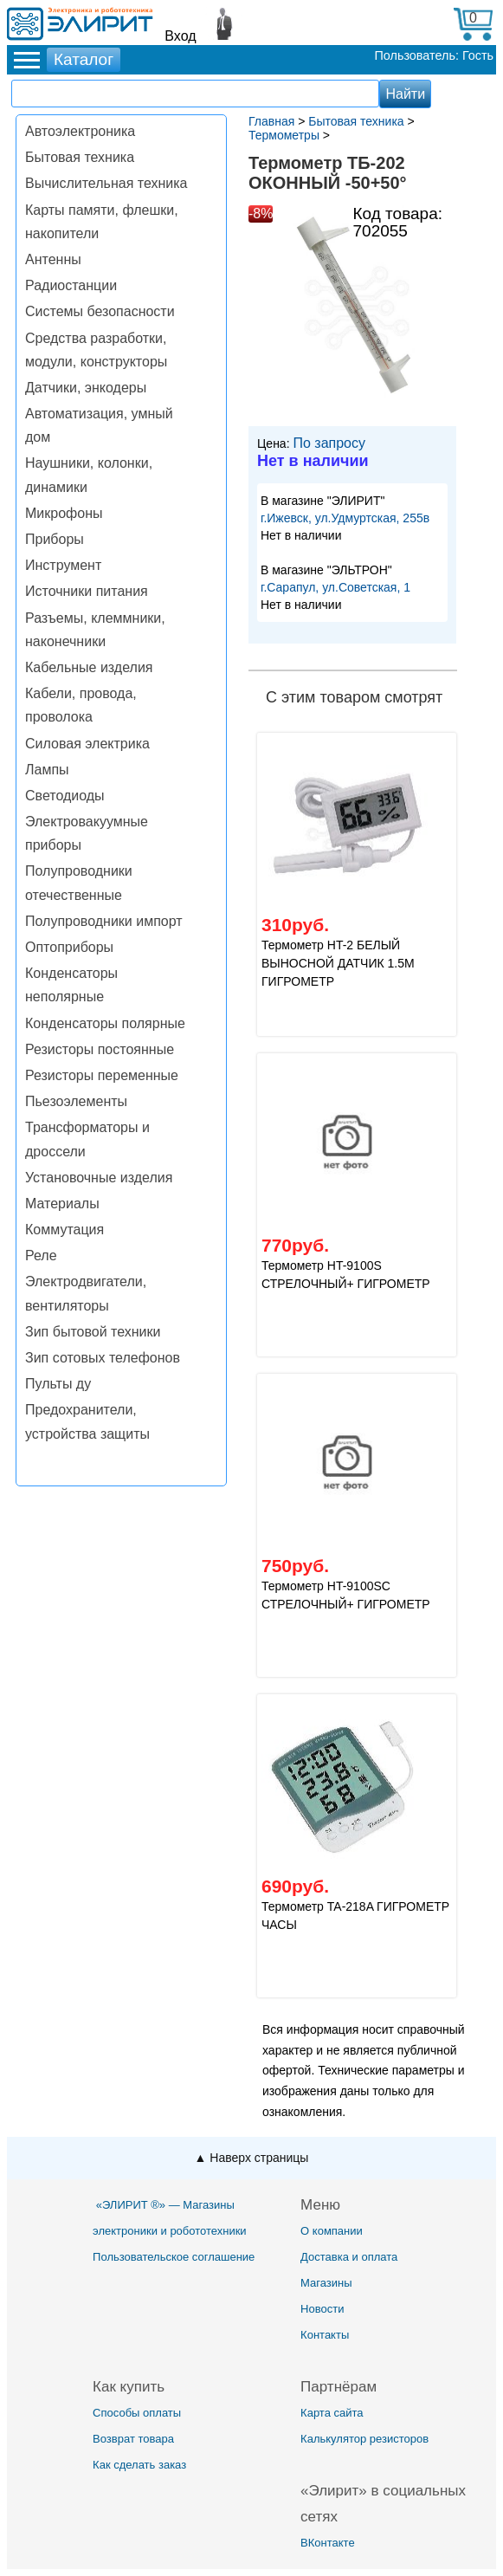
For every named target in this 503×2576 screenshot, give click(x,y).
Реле (41, 1255)
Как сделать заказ (139, 2464)
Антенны (53, 259)
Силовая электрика (87, 743)
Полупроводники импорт (104, 921)
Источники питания (86, 591)
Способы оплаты (137, 2412)
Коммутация (64, 1229)
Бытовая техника (79, 157)
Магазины (326, 2282)
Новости (322, 2308)
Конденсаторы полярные (105, 1023)
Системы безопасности (100, 311)
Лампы (47, 769)
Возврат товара (133, 2438)
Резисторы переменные (101, 1075)
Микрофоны (63, 513)
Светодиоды (65, 795)
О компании (331, 2230)
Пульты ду (58, 1383)
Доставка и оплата (348, 2256)
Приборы (54, 539)
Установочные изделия (98, 1177)
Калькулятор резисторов (364, 2438)
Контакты (324, 2334)
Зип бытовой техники (92, 1331)
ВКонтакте (327, 2542)
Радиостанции (71, 285)
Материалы (62, 1203)
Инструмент (63, 565)
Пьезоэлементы (76, 1101)
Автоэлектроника (80, 131)
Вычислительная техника (106, 183)
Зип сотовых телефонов (102, 1357)
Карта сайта (331, 2412)
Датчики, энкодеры (85, 387)
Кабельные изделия (88, 667)
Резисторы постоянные (99, 1049)
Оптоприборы (69, 947)
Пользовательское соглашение (174, 2256)
